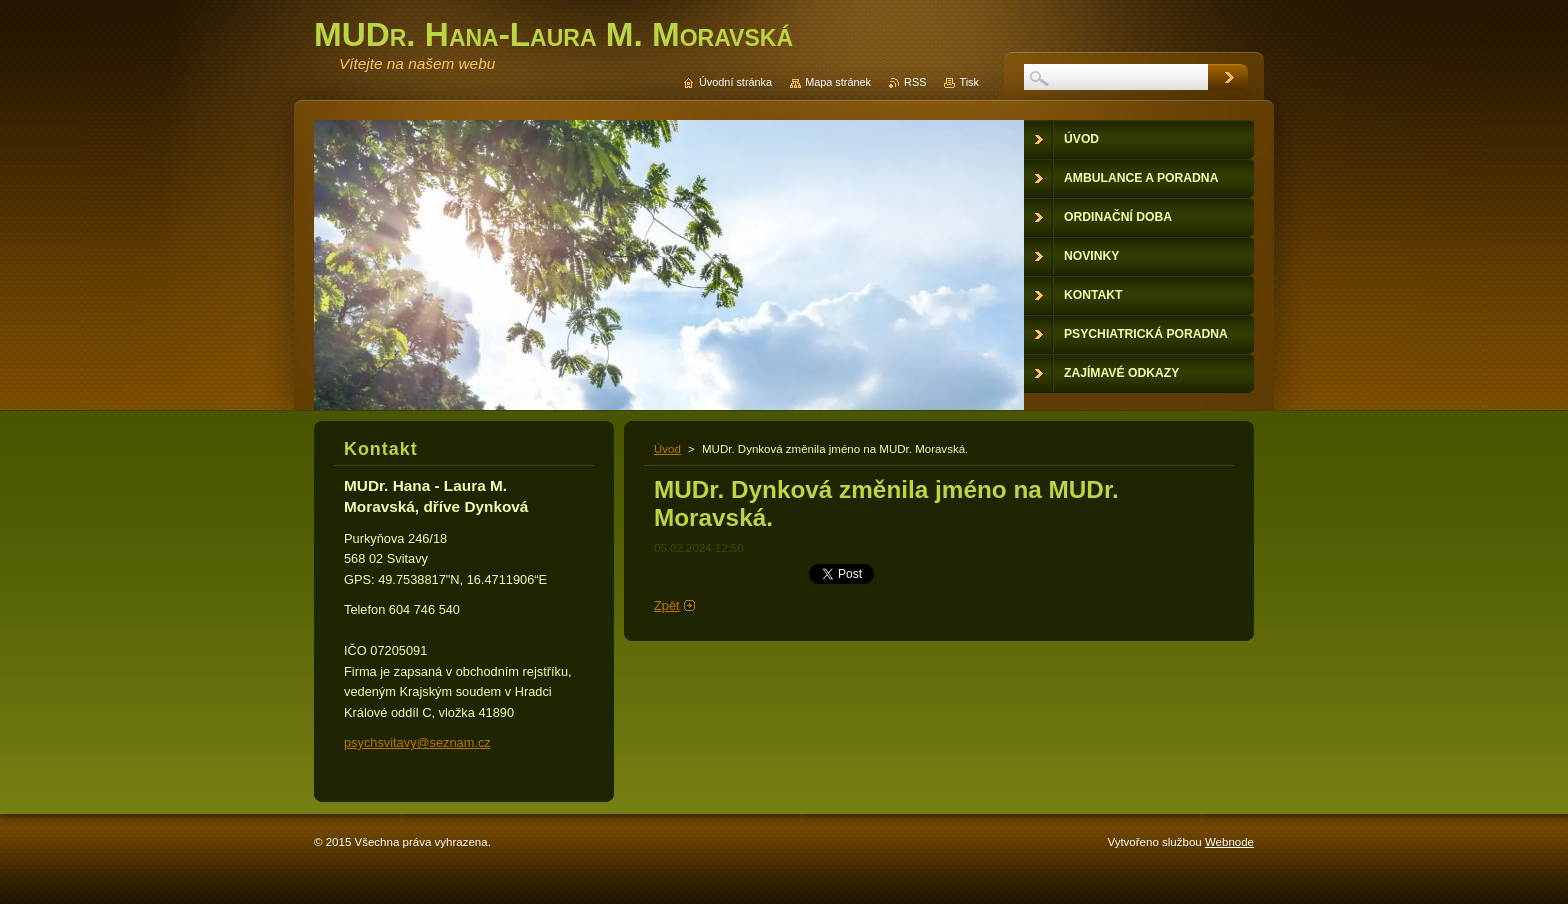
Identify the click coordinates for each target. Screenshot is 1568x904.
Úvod (667, 449)
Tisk (969, 82)
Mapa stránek (838, 82)
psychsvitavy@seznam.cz (417, 742)
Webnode (1229, 842)
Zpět (667, 605)
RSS (915, 82)
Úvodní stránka (735, 82)
